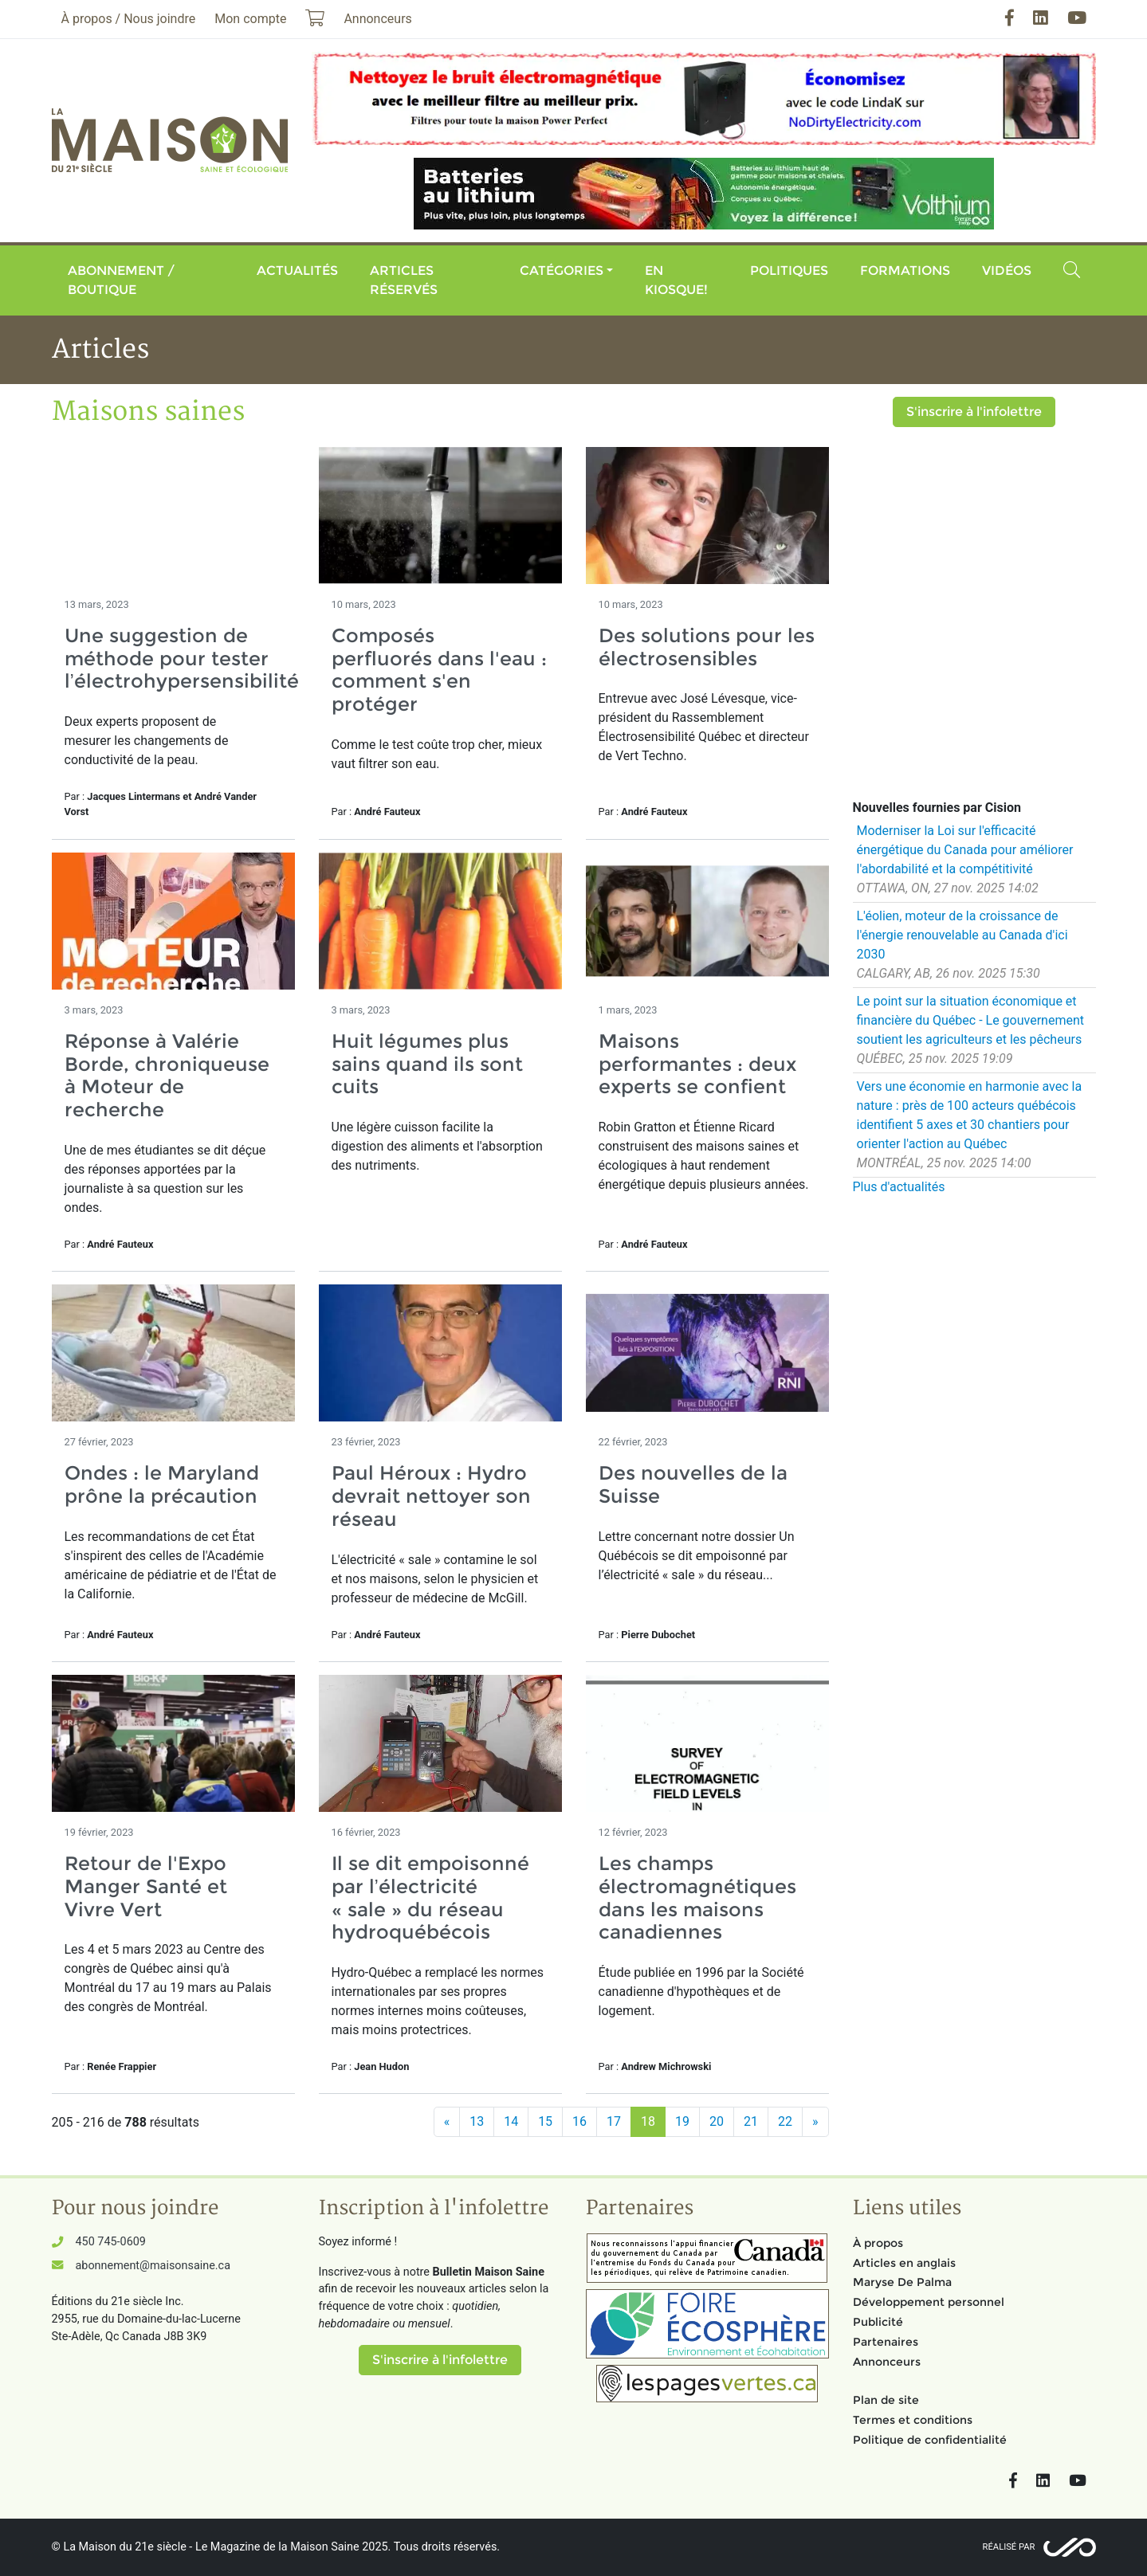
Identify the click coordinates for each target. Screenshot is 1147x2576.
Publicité (878, 2322)
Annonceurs (887, 2361)
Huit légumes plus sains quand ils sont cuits (427, 1064)
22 (785, 2121)
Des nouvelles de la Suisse (693, 1484)
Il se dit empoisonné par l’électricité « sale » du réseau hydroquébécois (430, 1897)
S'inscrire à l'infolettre (974, 411)
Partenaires (885, 2342)
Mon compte (250, 18)
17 (614, 2121)
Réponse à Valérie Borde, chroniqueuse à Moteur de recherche (167, 1075)
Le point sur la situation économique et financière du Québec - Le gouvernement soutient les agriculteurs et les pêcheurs (971, 1020)
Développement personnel (928, 2302)
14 (511, 2121)
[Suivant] (815, 2122)
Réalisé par (1009, 2547)
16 (579, 2121)
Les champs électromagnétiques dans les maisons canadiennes (697, 1897)
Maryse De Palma (902, 2282)
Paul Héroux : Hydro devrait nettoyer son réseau (431, 1496)
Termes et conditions (912, 2420)
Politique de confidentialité (930, 2440)
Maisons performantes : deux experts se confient (697, 1064)
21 (751, 2121)
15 (545, 2121)
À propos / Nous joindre (128, 18)
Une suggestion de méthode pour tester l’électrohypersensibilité (182, 658)
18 (648, 2121)
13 (476, 2121)
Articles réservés (404, 280)
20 (716, 2121)
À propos (878, 2243)
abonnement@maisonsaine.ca (153, 2265)
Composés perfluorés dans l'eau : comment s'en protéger (439, 670)
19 (682, 2121)
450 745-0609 (111, 2242)
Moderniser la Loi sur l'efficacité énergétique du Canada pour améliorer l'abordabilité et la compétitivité (965, 849)
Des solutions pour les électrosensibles (707, 647)
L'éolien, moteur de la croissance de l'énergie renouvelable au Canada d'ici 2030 (962, 935)
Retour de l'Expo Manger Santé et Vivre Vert (146, 1886)
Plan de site (886, 2400)
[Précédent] (447, 2122)
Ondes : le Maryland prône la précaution (162, 1484)
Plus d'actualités (899, 1186)
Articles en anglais (904, 2263)
